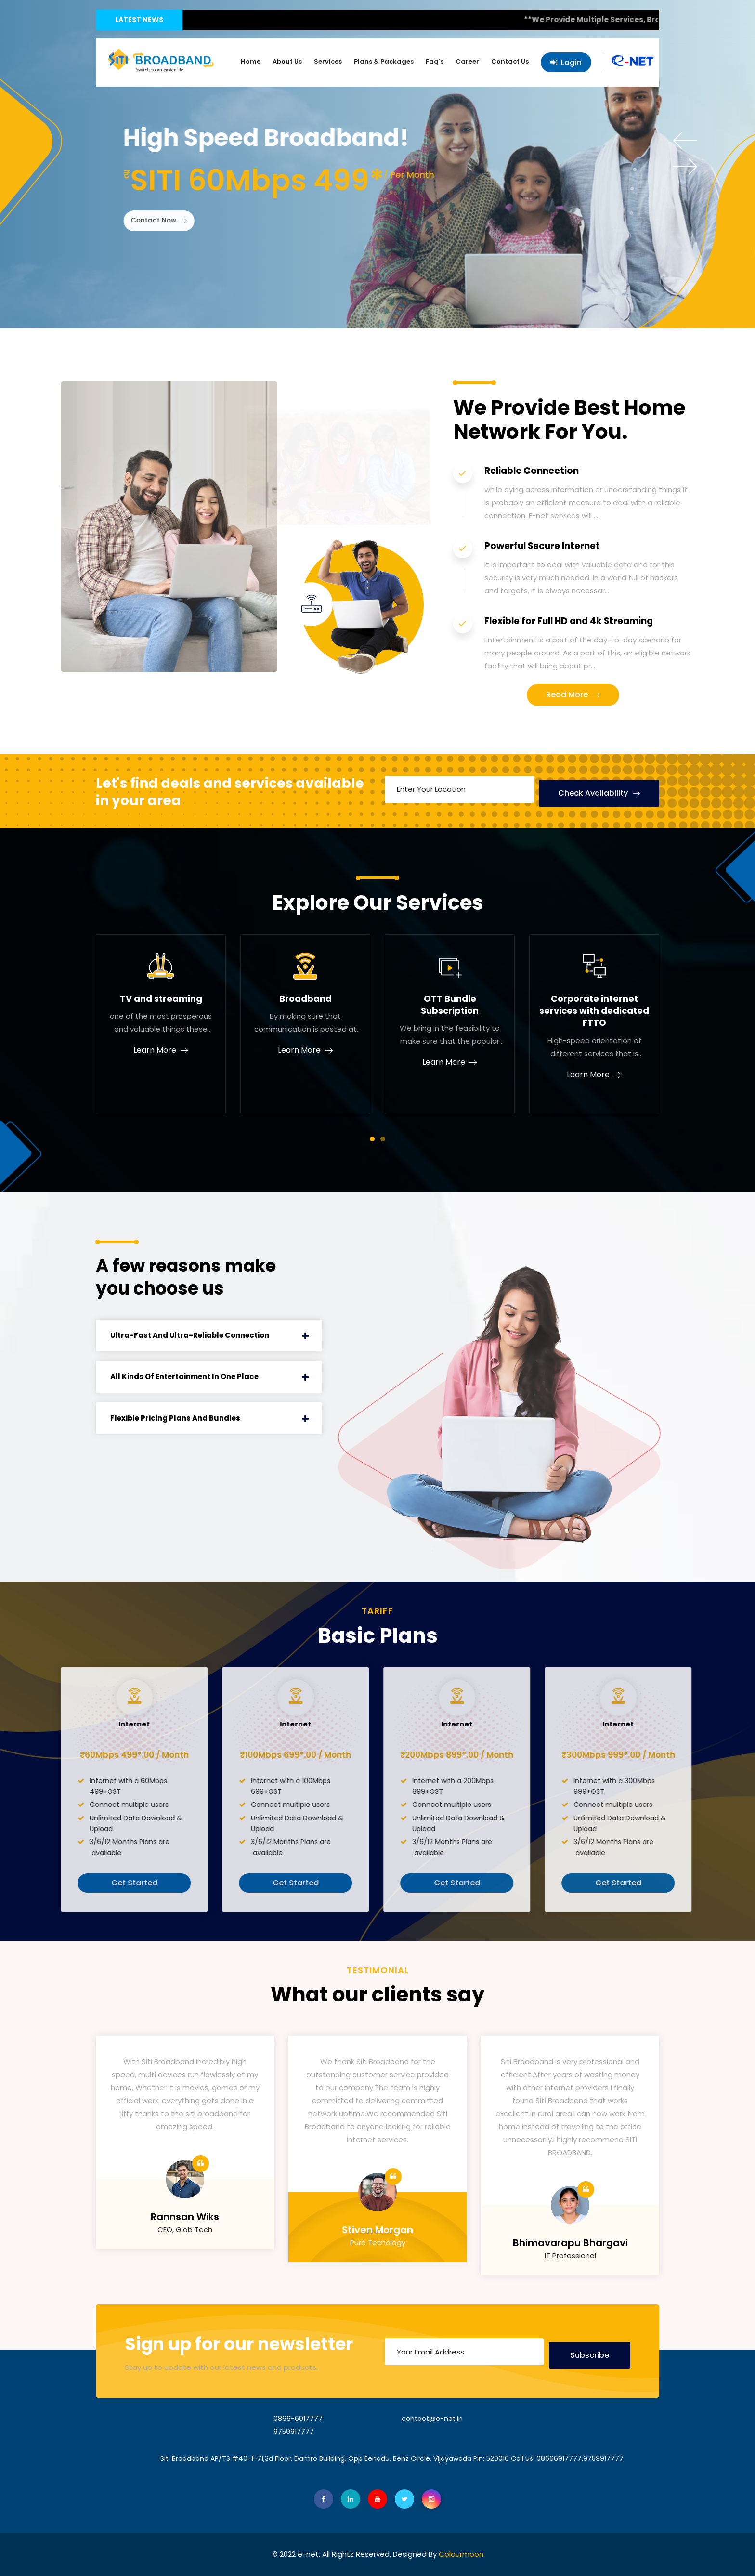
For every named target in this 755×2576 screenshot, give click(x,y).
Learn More (154, 1050)
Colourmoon (461, 2554)
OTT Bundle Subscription (450, 1005)
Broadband (305, 999)
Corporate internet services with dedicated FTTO (594, 1011)
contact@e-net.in (432, 2418)
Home (250, 61)
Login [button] (566, 62)
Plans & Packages (384, 61)
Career (467, 61)
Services (328, 61)
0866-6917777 (298, 2418)
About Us (287, 61)
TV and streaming (161, 999)
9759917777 (293, 2431)
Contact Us (510, 61)
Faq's (434, 61)
